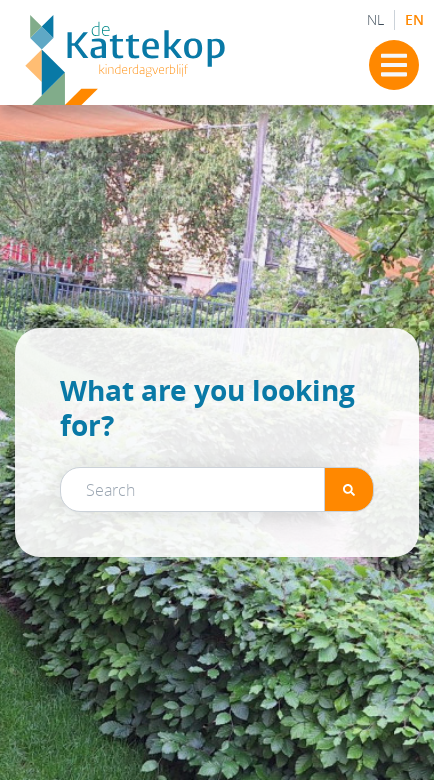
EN (414, 20)
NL (375, 20)
